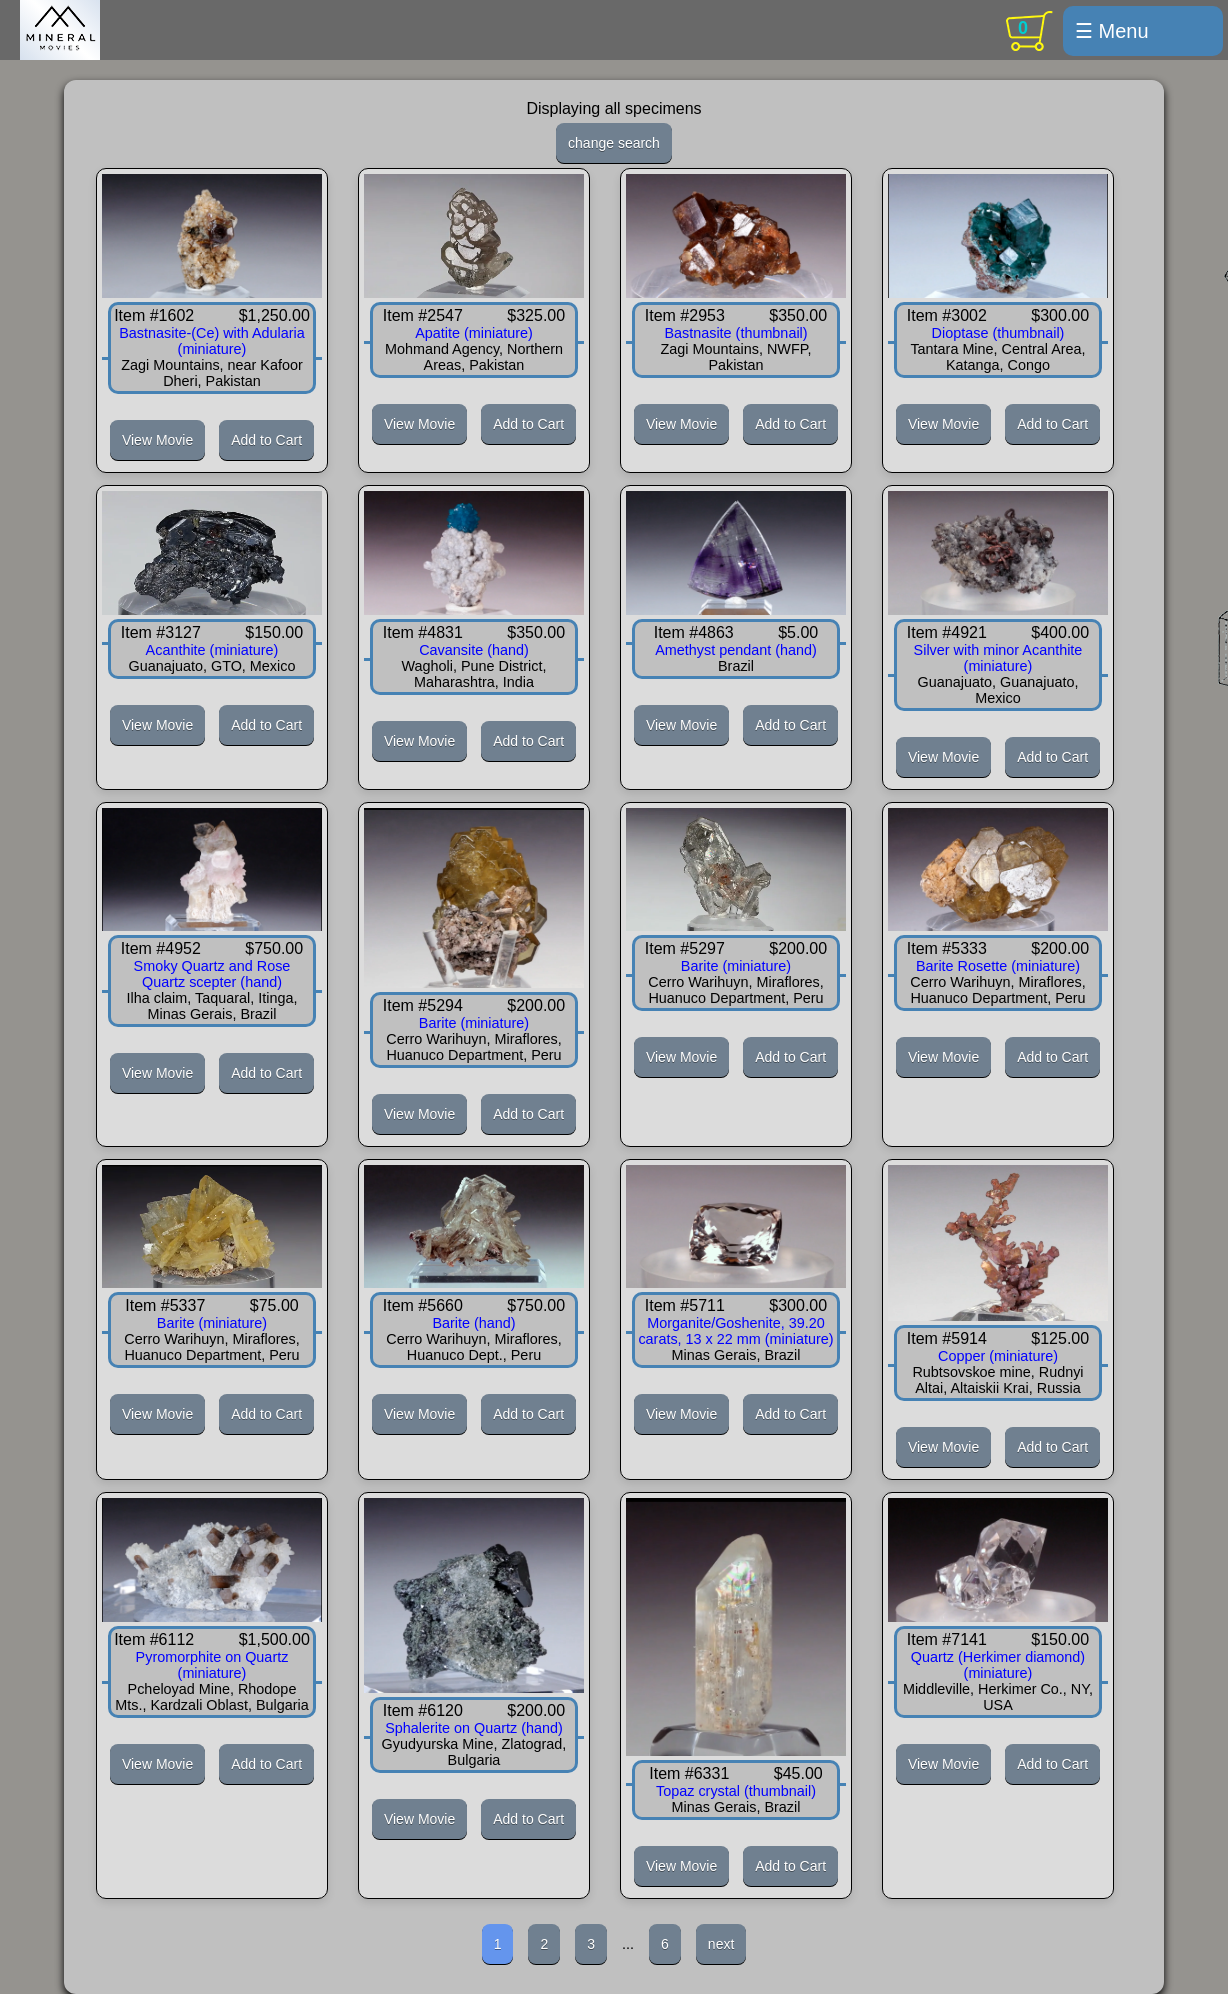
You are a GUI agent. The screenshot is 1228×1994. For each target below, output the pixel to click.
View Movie (157, 440)
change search (614, 143)
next (721, 1944)
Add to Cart (266, 440)
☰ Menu (1112, 31)
